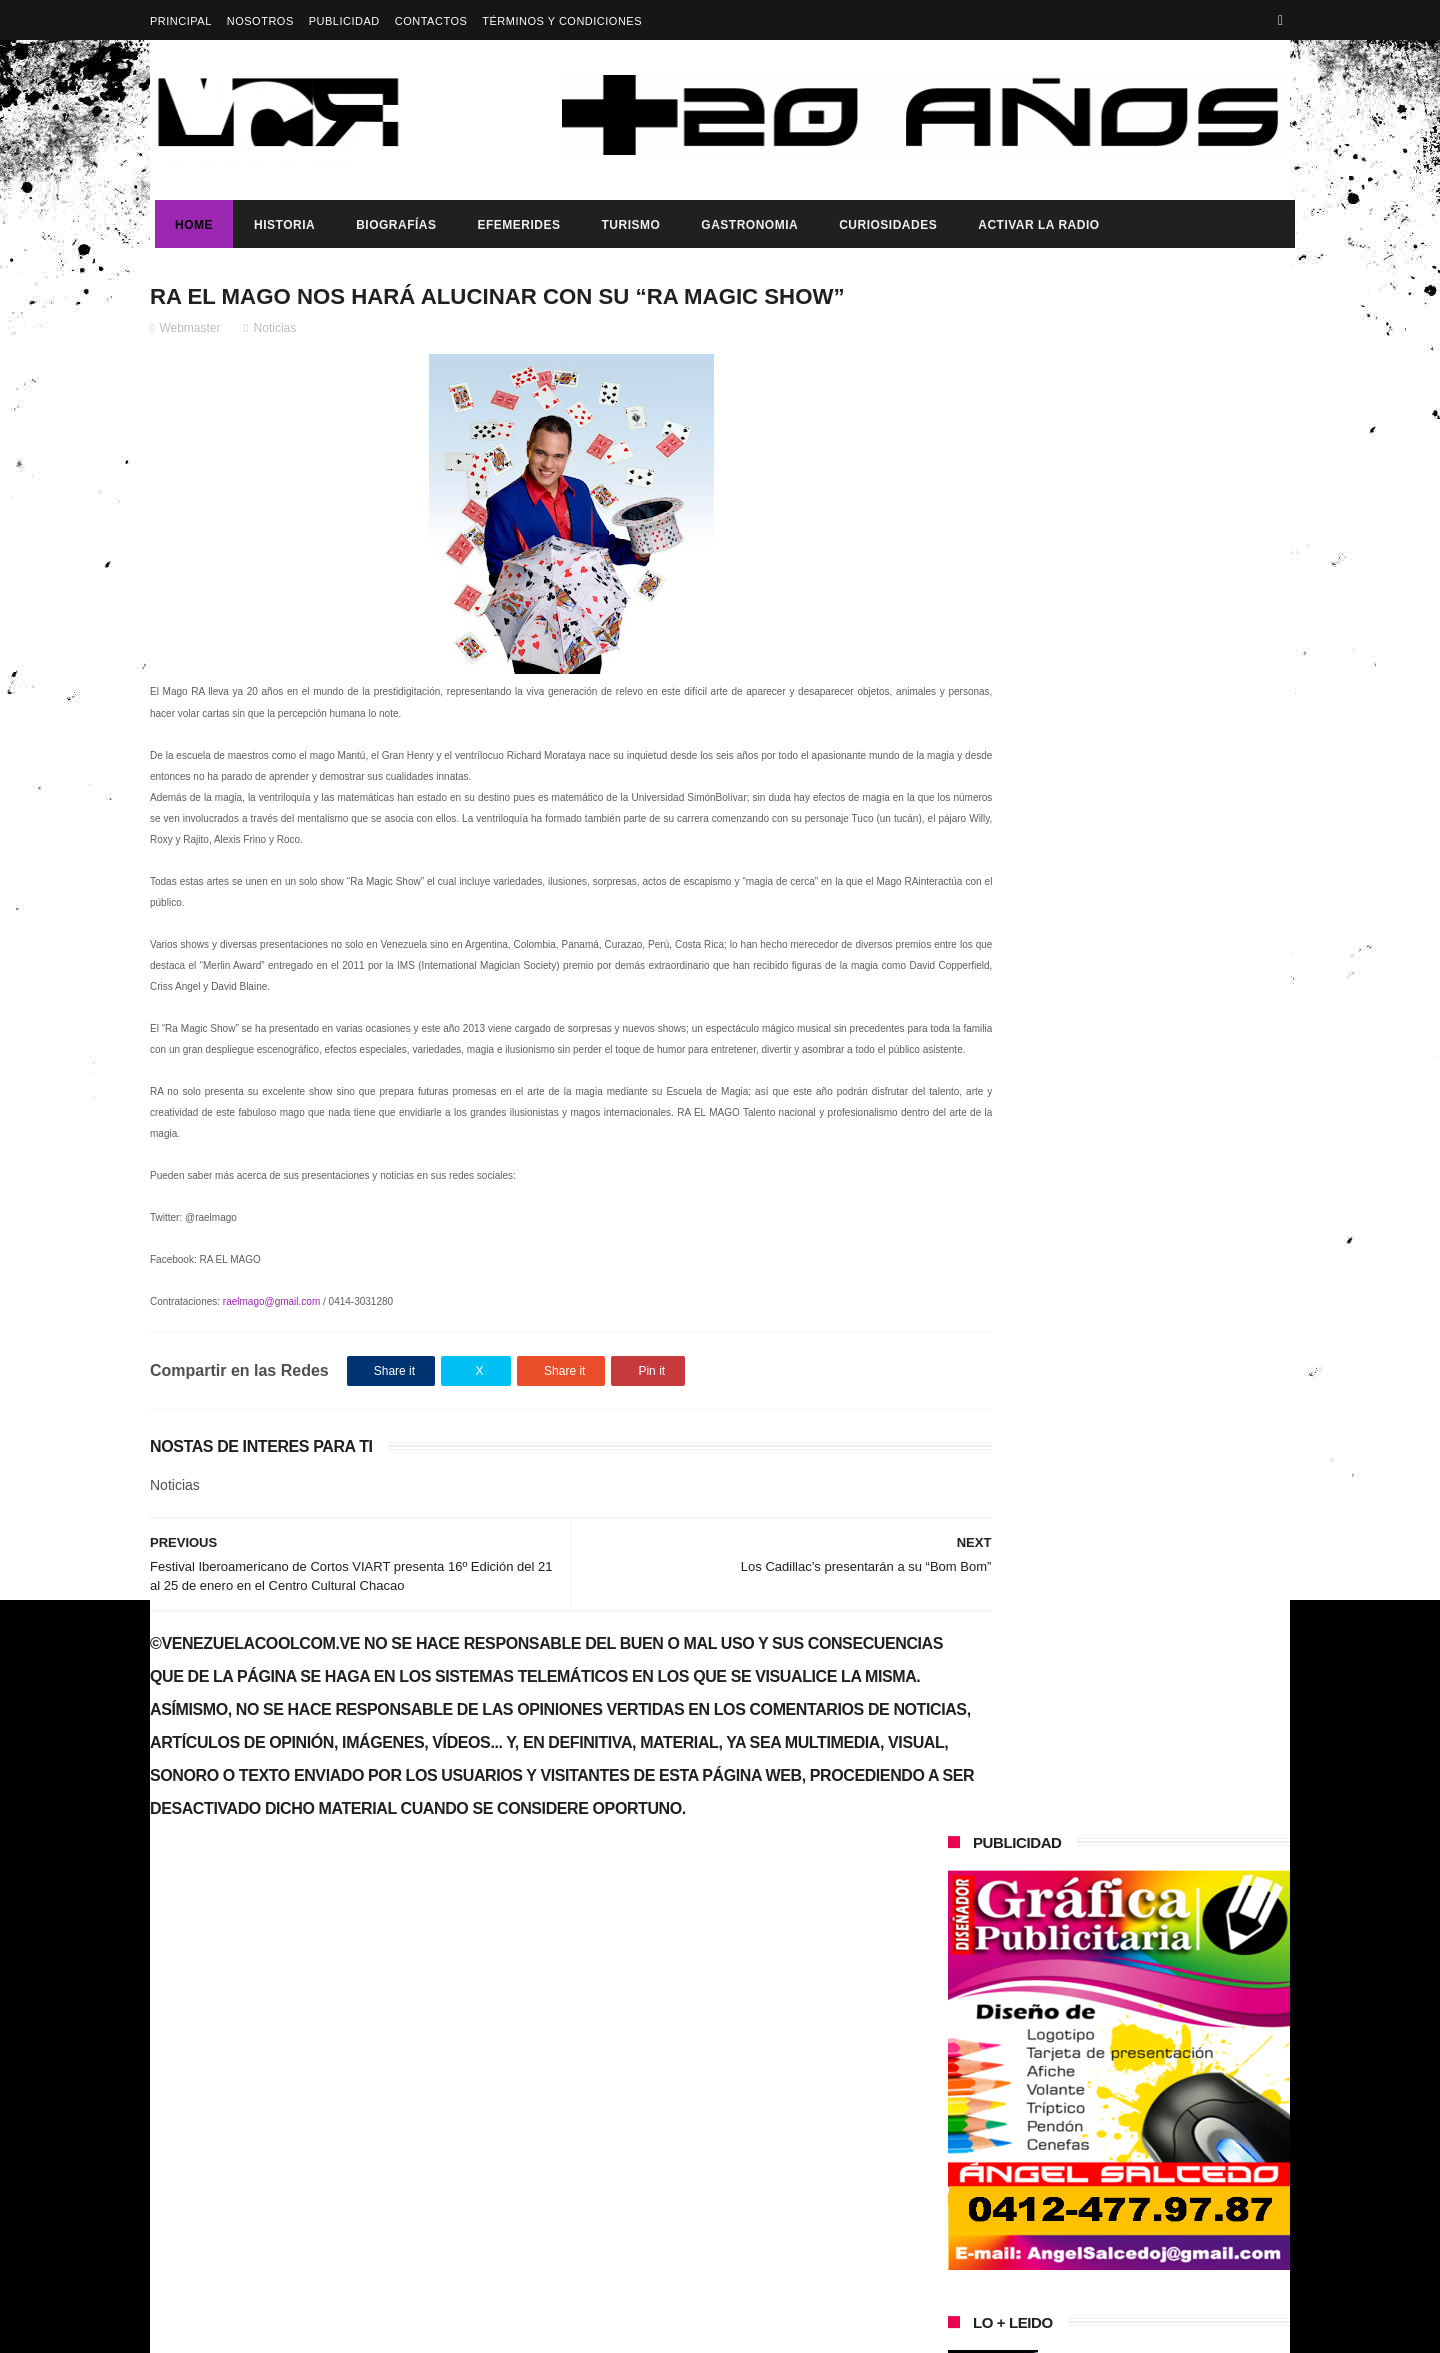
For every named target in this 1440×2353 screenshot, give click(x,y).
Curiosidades (883, 225)
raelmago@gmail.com (271, 1325)
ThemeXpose (504, 2328)
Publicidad (344, 21)
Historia (279, 225)
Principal (181, 21)
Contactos (431, 21)
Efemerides (513, 225)
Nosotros (260, 21)
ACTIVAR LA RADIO (1033, 225)
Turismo (625, 225)
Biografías (391, 225)
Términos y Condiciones (562, 21)
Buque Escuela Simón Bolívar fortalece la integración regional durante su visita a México (1150, 1432)
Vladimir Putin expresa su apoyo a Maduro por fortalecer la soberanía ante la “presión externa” (1160, 1015)
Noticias (275, 331)
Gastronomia (744, 225)
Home (189, 225)
